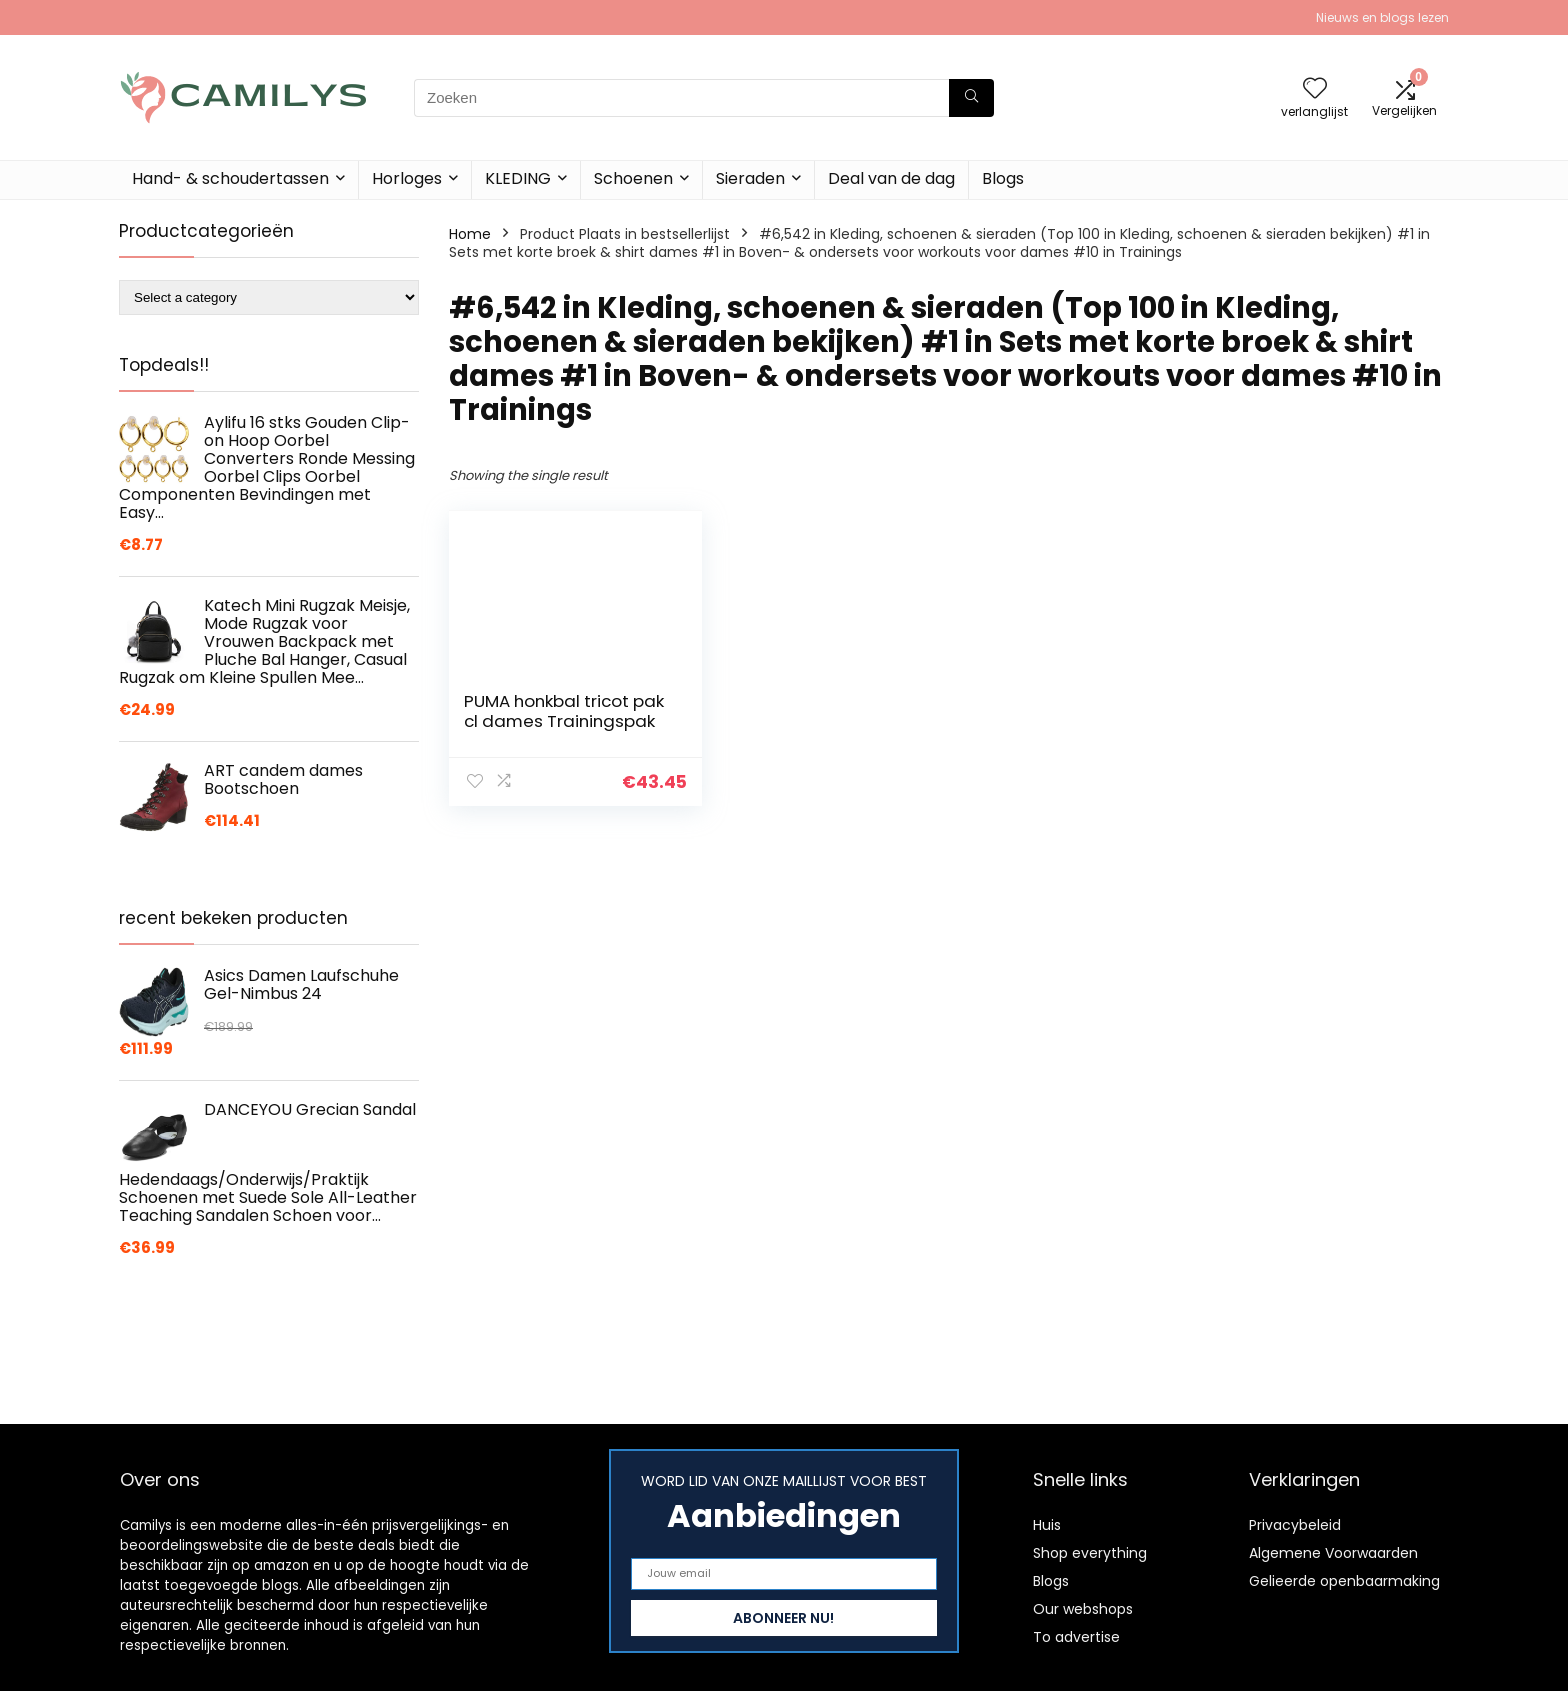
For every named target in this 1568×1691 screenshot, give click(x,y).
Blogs (1003, 178)
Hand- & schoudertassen (230, 178)
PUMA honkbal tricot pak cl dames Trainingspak (546, 721)
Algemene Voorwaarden (1333, 1553)
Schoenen (633, 178)
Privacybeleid (1295, 1525)
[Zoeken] (971, 98)
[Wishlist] (1315, 89)
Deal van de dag (891, 178)
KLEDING (518, 178)
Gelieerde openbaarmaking (1344, 1581)
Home (470, 234)
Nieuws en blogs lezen (1382, 17)
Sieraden (750, 178)
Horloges (407, 178)
